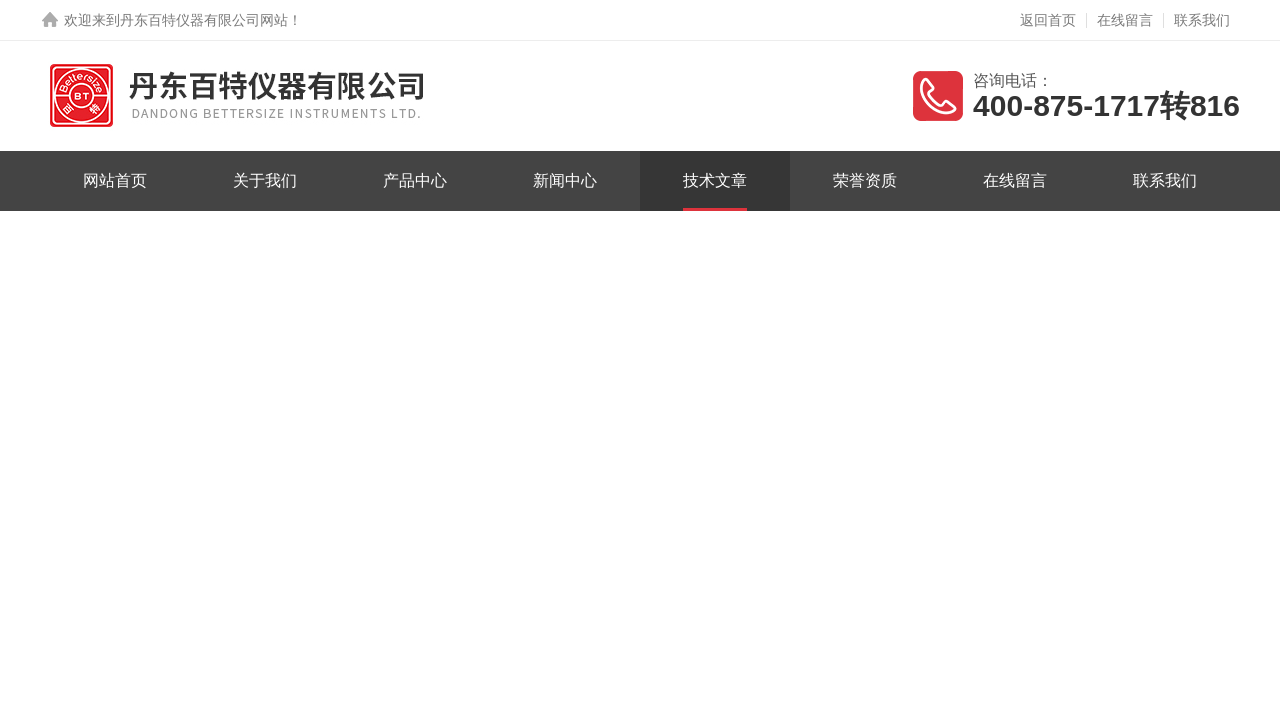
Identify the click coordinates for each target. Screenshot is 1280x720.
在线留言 (1125, 20)
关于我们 (265, 180)
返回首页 (1048, 20)
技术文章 (715, 180)
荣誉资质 (865, 180)
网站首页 (115, 180)
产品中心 (415, 180)
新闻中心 (565, 180)
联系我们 (1202, 20)
